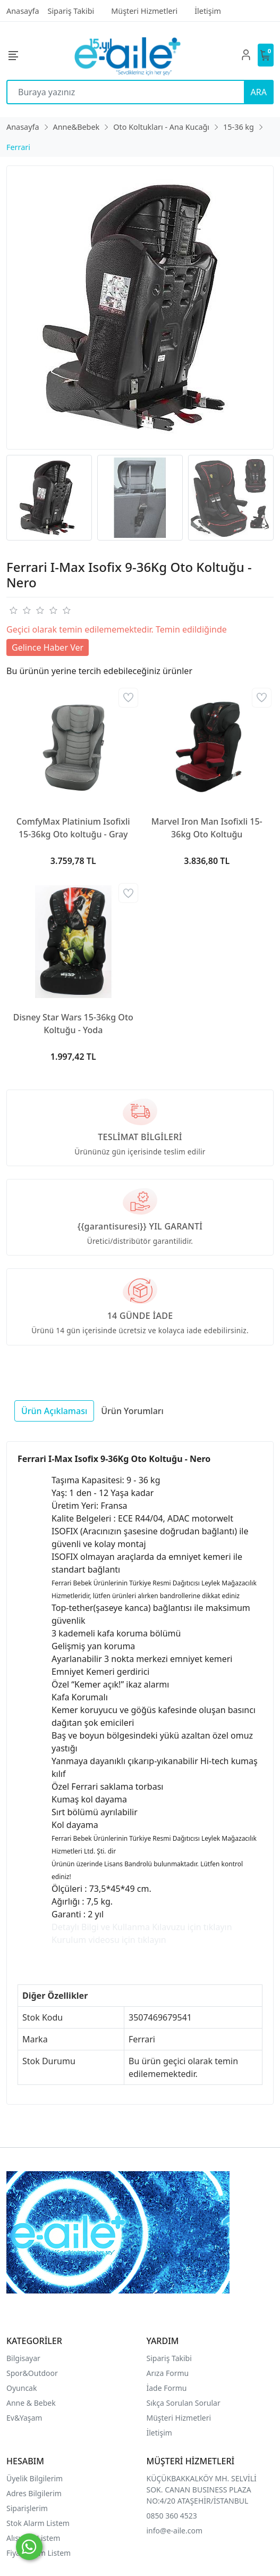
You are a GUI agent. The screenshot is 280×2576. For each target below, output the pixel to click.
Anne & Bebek (31, 2403)
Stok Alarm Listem (38, 2523)
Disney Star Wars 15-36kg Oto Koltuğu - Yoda (73, 1023)
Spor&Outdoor (32, 2373)
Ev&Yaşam (24, 2418)
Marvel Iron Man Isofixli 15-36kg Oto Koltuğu (206, 828)
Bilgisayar (23, 2358)
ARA (259, 92)
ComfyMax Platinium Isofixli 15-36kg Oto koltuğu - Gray (73, 828)
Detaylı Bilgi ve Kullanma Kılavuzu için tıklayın (142, 1927)
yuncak (24, 2388)
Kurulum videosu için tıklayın (109, 1940)
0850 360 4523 (172, 2516)
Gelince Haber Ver (47, 647)
